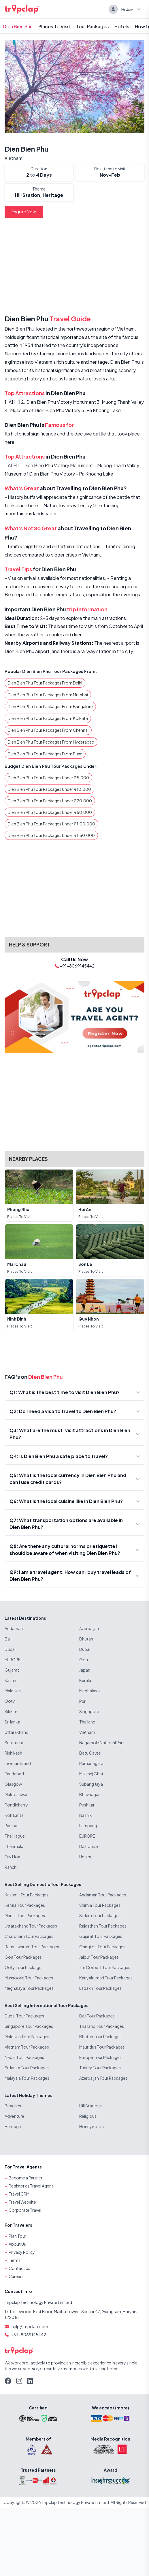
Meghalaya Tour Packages (29, 1988)
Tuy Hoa (12, 1856)
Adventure (14, 2116)
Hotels (121, 26)
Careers (16, 2276)
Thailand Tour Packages (101, 2026)
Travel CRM (19, 2193)
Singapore (89, 1711)
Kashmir (12, 1680)
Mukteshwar (16, 1794)
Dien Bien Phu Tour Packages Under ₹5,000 (48, 777)
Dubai (10, 1649)
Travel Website (22, 2202)
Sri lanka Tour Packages (27, 2067)
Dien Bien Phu (18, 26)
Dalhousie (88, 1846)
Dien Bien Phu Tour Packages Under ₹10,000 (49, 789)
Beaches (13, 2105)
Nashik (85, 1815)
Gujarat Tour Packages (100, 1936)
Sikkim (11, 1711)
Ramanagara (91, 1763)
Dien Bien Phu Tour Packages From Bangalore (50, 706)
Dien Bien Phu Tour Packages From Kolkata (48, 718)
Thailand (87, 1721)
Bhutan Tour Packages (100, 2036)
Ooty (10, 1701)
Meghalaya (89, 1690)
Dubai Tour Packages (24, 2015)
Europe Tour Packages (100, 2057)
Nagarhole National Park (102, 1742)
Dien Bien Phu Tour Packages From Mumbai (48, 694)
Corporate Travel (25, 2210)
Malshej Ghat (91, 1773)
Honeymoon (91, 2126)
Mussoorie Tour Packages (29, 1977)
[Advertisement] (74, 267)
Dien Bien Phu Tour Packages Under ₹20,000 (50, 800)
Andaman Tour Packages (102, 1894)
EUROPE (12, 1659)
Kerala (85, 1680)
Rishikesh (13, 1752)
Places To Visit (54, 26)
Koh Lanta (14, 1815)
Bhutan (86, 1638)
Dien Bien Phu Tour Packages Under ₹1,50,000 (51, 835)
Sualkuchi (14, 1742)
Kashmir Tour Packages (26, 1894)
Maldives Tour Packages (27, 2036)
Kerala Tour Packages (25, 1905)
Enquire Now (24, 211)
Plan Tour (17, 2236)
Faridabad (14, 1773)
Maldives (13, 1690)
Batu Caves (90, 1752)
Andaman (14, 1628)
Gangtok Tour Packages (102, 1946)
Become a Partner (25, 2177)
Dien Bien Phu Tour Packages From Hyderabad (51, 741)
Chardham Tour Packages (29, 1936)
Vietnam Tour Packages (27, 2046)
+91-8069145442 (29, 2334)
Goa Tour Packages (23, 1957)
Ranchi (11, 1867)
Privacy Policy (22, 2252)
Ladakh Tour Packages (100, 1988)
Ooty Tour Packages (24, 1967)
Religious (88, 2116)
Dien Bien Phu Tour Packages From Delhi (45, 682)
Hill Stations (90, 2105)
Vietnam (13, 158)
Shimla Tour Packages (99, 1905)
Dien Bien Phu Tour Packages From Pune (45, 753)
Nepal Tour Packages (24, 2057)
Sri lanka (12, 1721)
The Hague (15, 1835)
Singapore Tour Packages (29, 2026)
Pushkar (87, 1804)
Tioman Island (18, 1763)
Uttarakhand (17, 1732)
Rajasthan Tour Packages (103, 1925)
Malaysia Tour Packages (27, 2078)
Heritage (13, 2126)
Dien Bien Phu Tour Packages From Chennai (48, 730)
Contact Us (19, 2268)
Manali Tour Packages (25, 1915)
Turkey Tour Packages (100, 2067)
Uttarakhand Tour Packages (31, 1925)
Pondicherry (16, 1804)
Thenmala (14, 1846)
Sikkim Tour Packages (99, 1915)
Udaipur (86, 1856)
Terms (14, 2260)
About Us (17, 2244)
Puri (82, 1701)
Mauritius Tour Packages (102, 2046)
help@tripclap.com (30, 2326)
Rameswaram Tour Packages (32, 1946)
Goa (83, 1659)
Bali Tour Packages (97, 2015)
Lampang (88, 1825)
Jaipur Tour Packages (99, 1957)
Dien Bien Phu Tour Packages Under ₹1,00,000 (51, 823)
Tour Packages (92, 26)
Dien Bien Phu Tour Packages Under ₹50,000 (50, 812)
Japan (84, 1669)
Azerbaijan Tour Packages (103, 2078)
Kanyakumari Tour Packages (106, 1977)
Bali (8, 1638)
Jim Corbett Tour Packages (104, 1967)
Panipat (12, 1825)
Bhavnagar (89, 1794)
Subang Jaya (91, 1784)
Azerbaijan (89, 1628)
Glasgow (13, 1784)
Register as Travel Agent (31, 2185)
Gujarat (12, 1669)
